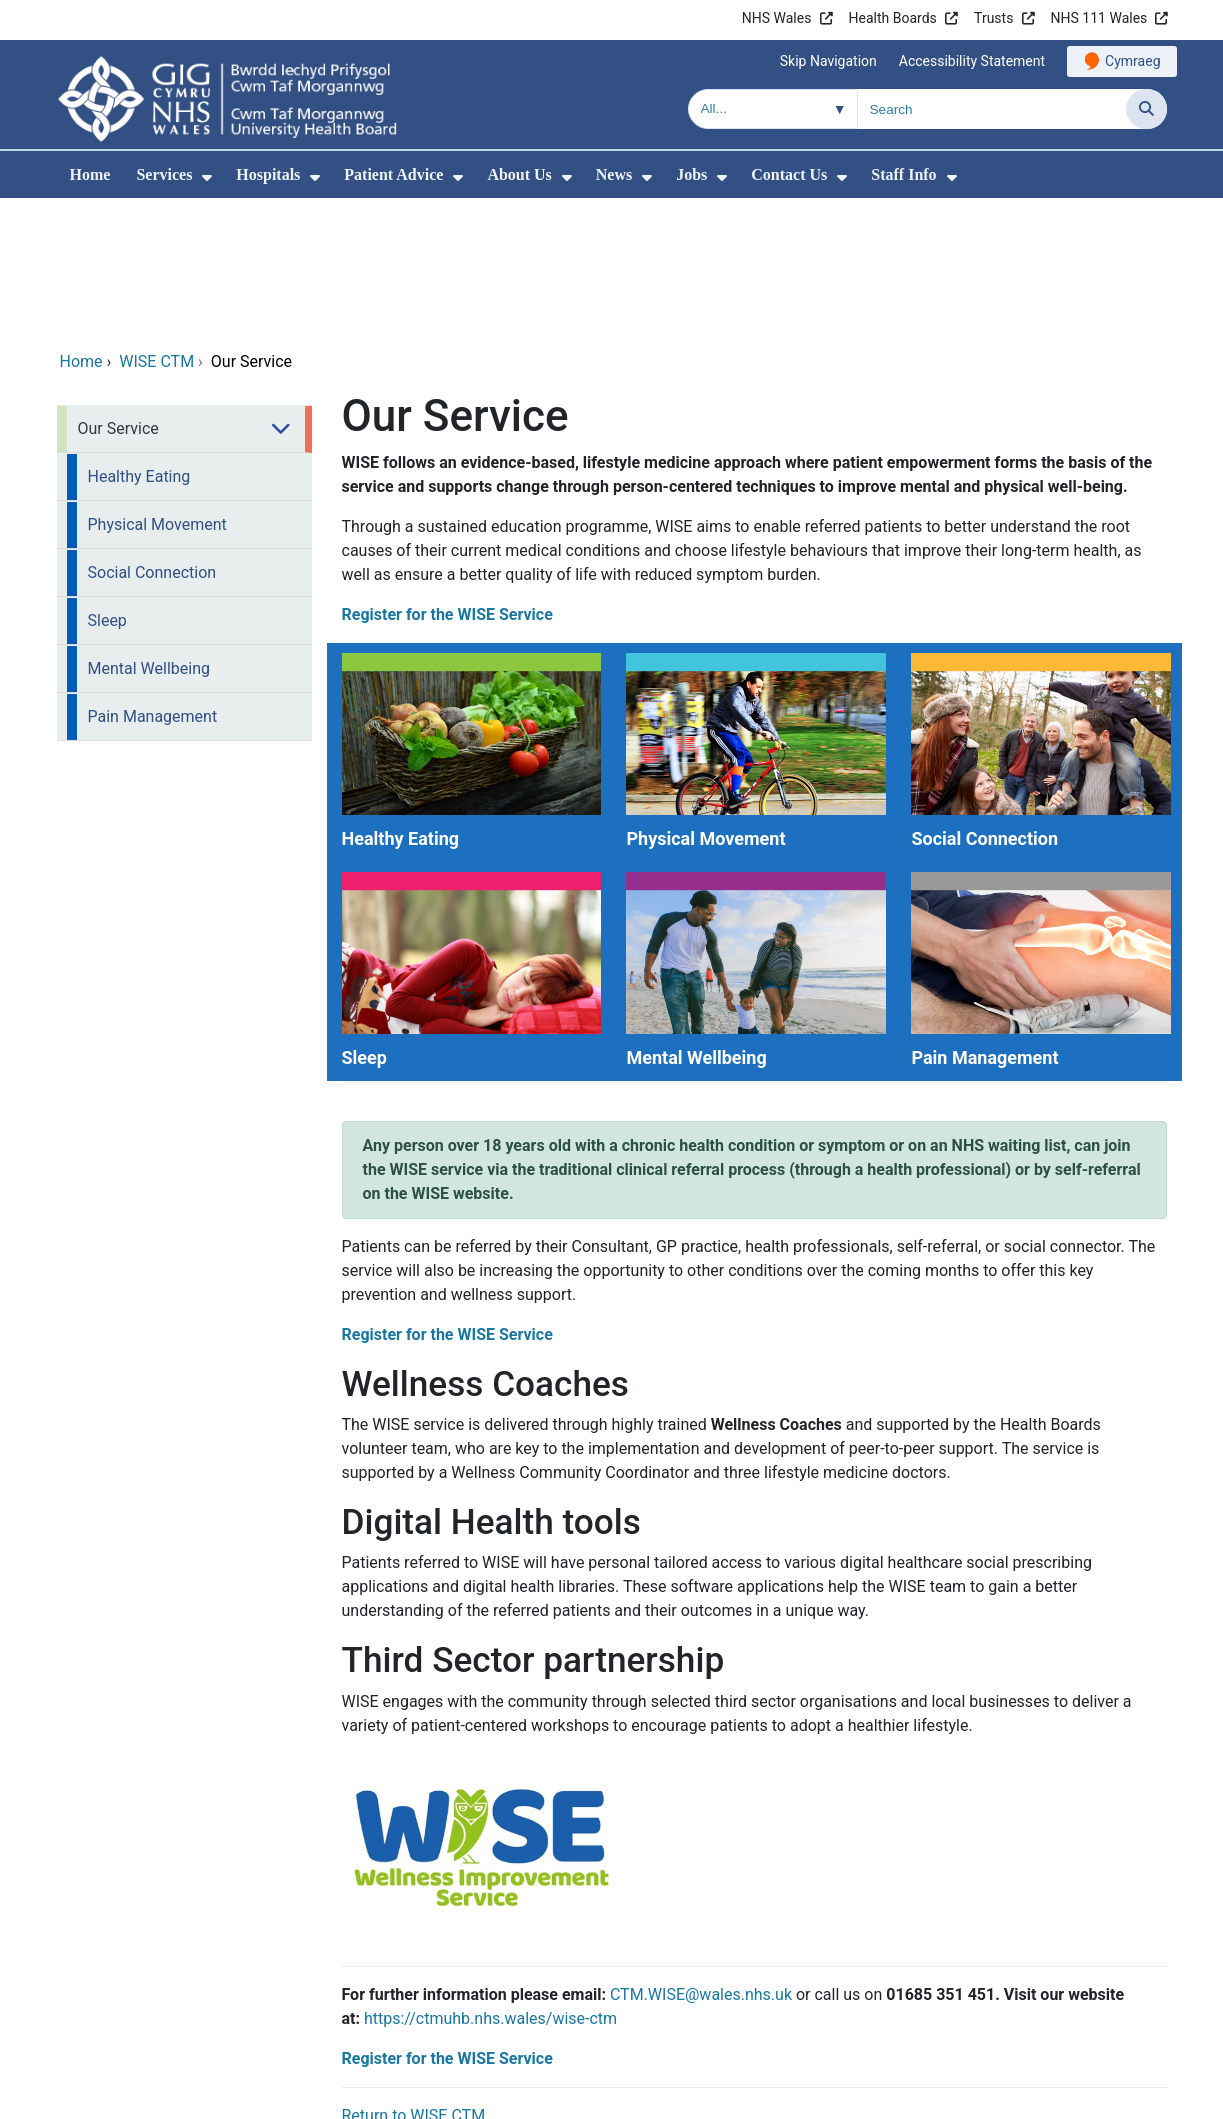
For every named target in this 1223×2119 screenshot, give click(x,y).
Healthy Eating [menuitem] (139, 340)
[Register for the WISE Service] (479, 1716)
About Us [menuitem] (519, 174)
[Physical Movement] (753, 616)
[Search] (1146, 109)
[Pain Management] (1038, 835)
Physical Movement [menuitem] (157, 388)
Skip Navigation (828, 61)
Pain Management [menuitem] (153, 580)
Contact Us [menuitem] (789, 174)
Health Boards (893, 18)
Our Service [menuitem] (118, 292)
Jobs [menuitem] (691, 174)
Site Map (804, 2099)
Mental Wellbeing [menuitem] (149, 532)
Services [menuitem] (164, 174)
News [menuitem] (614, 174)
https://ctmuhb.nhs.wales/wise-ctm (490, 1882)
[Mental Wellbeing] (753, 835)
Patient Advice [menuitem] (393, 174)
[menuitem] (207, 177)
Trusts (993, 18)
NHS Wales (777, 18)
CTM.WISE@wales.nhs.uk (701, 1858)
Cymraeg (1132, 61)
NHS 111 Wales (1099, 18)
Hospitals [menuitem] (268, 174)
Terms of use (912, 2099)
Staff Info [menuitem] (903, 174)
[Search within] (773, 109)
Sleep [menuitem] (107, 484)
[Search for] (992, 109)
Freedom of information (1073, 2099)
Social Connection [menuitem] (152, 436)
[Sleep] (469, 835)
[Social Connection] (1038, 616)
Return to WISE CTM (414, 1979)
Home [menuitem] (90, 174)
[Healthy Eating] (469, 616)
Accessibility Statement (972, 61)
